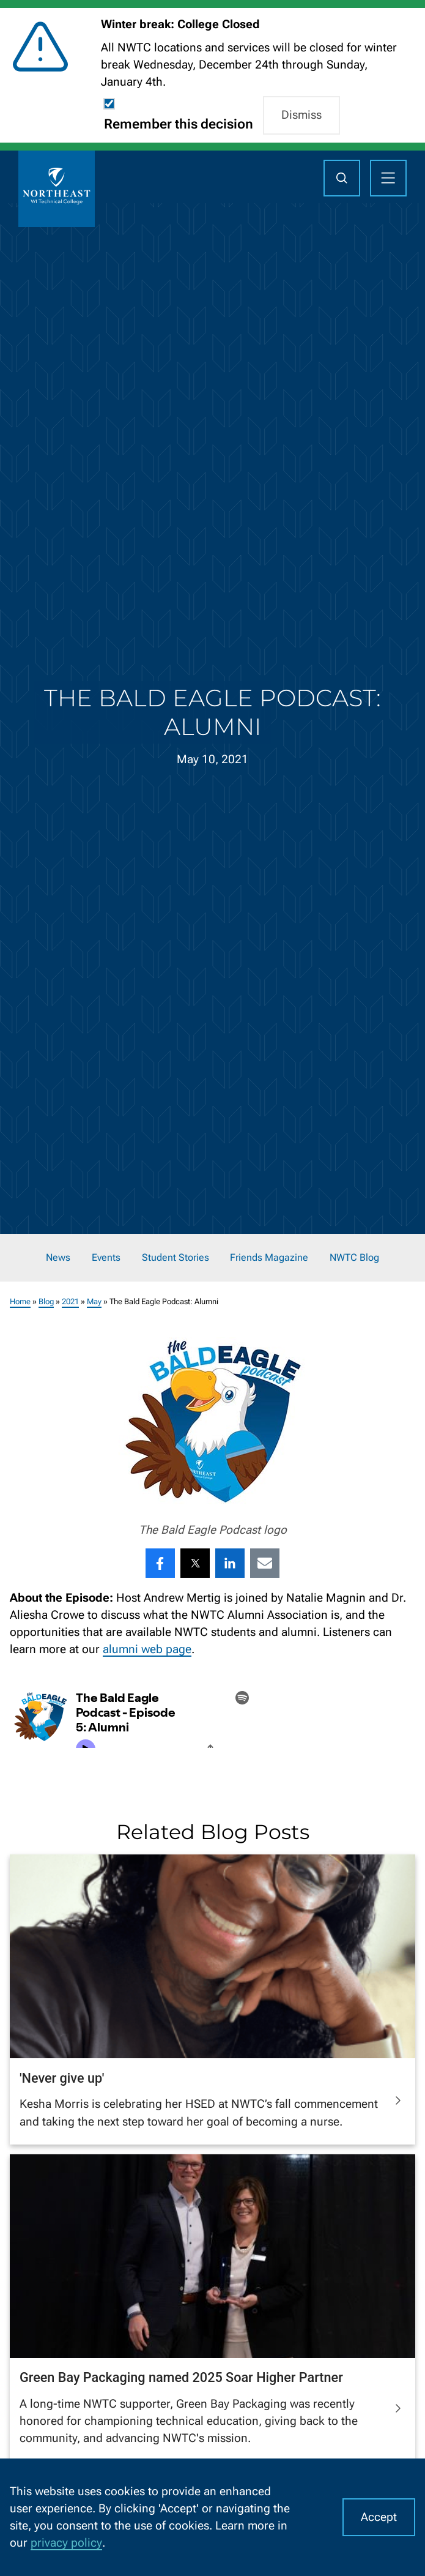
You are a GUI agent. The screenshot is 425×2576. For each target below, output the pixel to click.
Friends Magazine (269, 1258)
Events (106, 1258)
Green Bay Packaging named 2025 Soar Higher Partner (181, 2377)
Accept (379, 2517)
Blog (46, 1301)
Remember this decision (178, 124)
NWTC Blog (354, 1258)
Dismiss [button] (301, 115)
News (58, 1258)
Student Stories (175, 1258)
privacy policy (66, 2543)
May (94, 1301)
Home (20, 1301)
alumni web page (147, 1649)
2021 (70, 1301)
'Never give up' (62, 2077)
